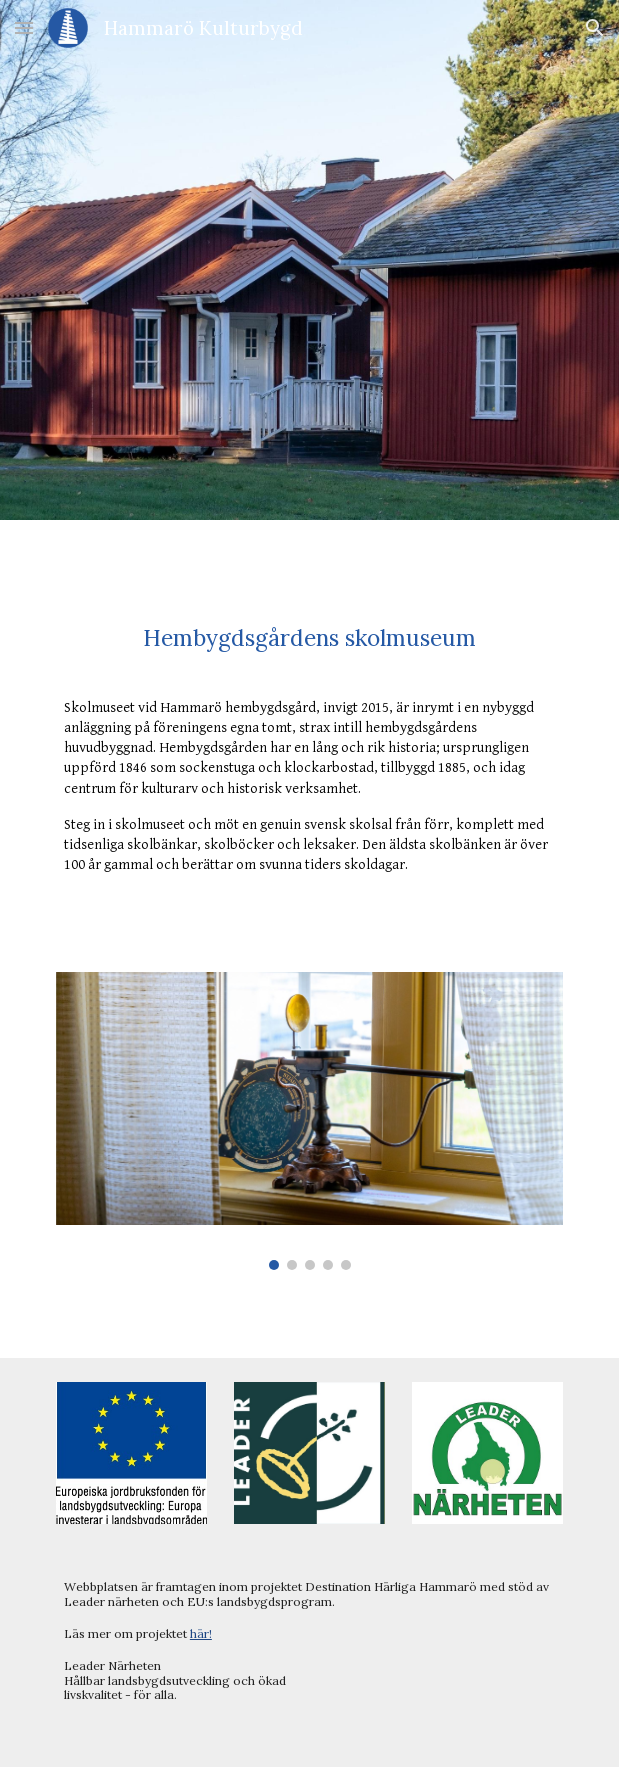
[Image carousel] (309, 1121)
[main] (309, 638)
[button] (24, 27)
